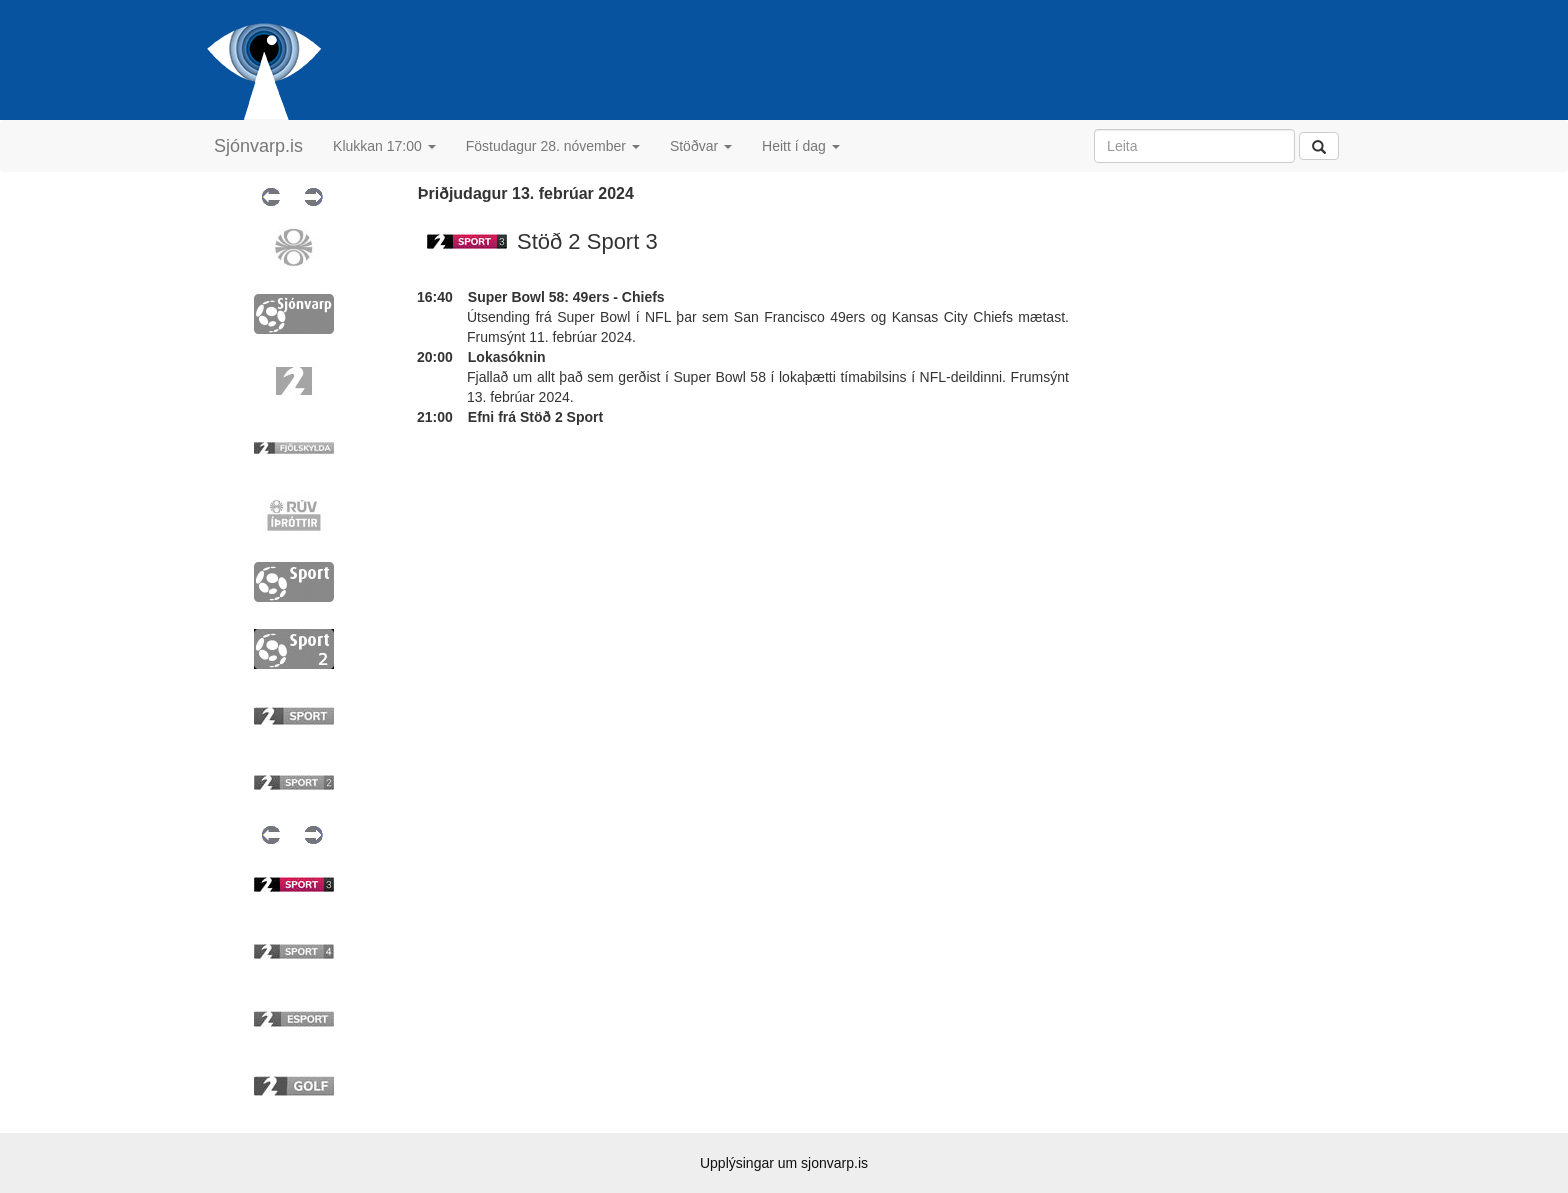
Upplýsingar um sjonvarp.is (784, 1163)
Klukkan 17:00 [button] (384, 146)
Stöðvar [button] (701, 146)
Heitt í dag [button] (801, 146)
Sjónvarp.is (258, 146)
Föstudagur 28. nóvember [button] (553, 146)
